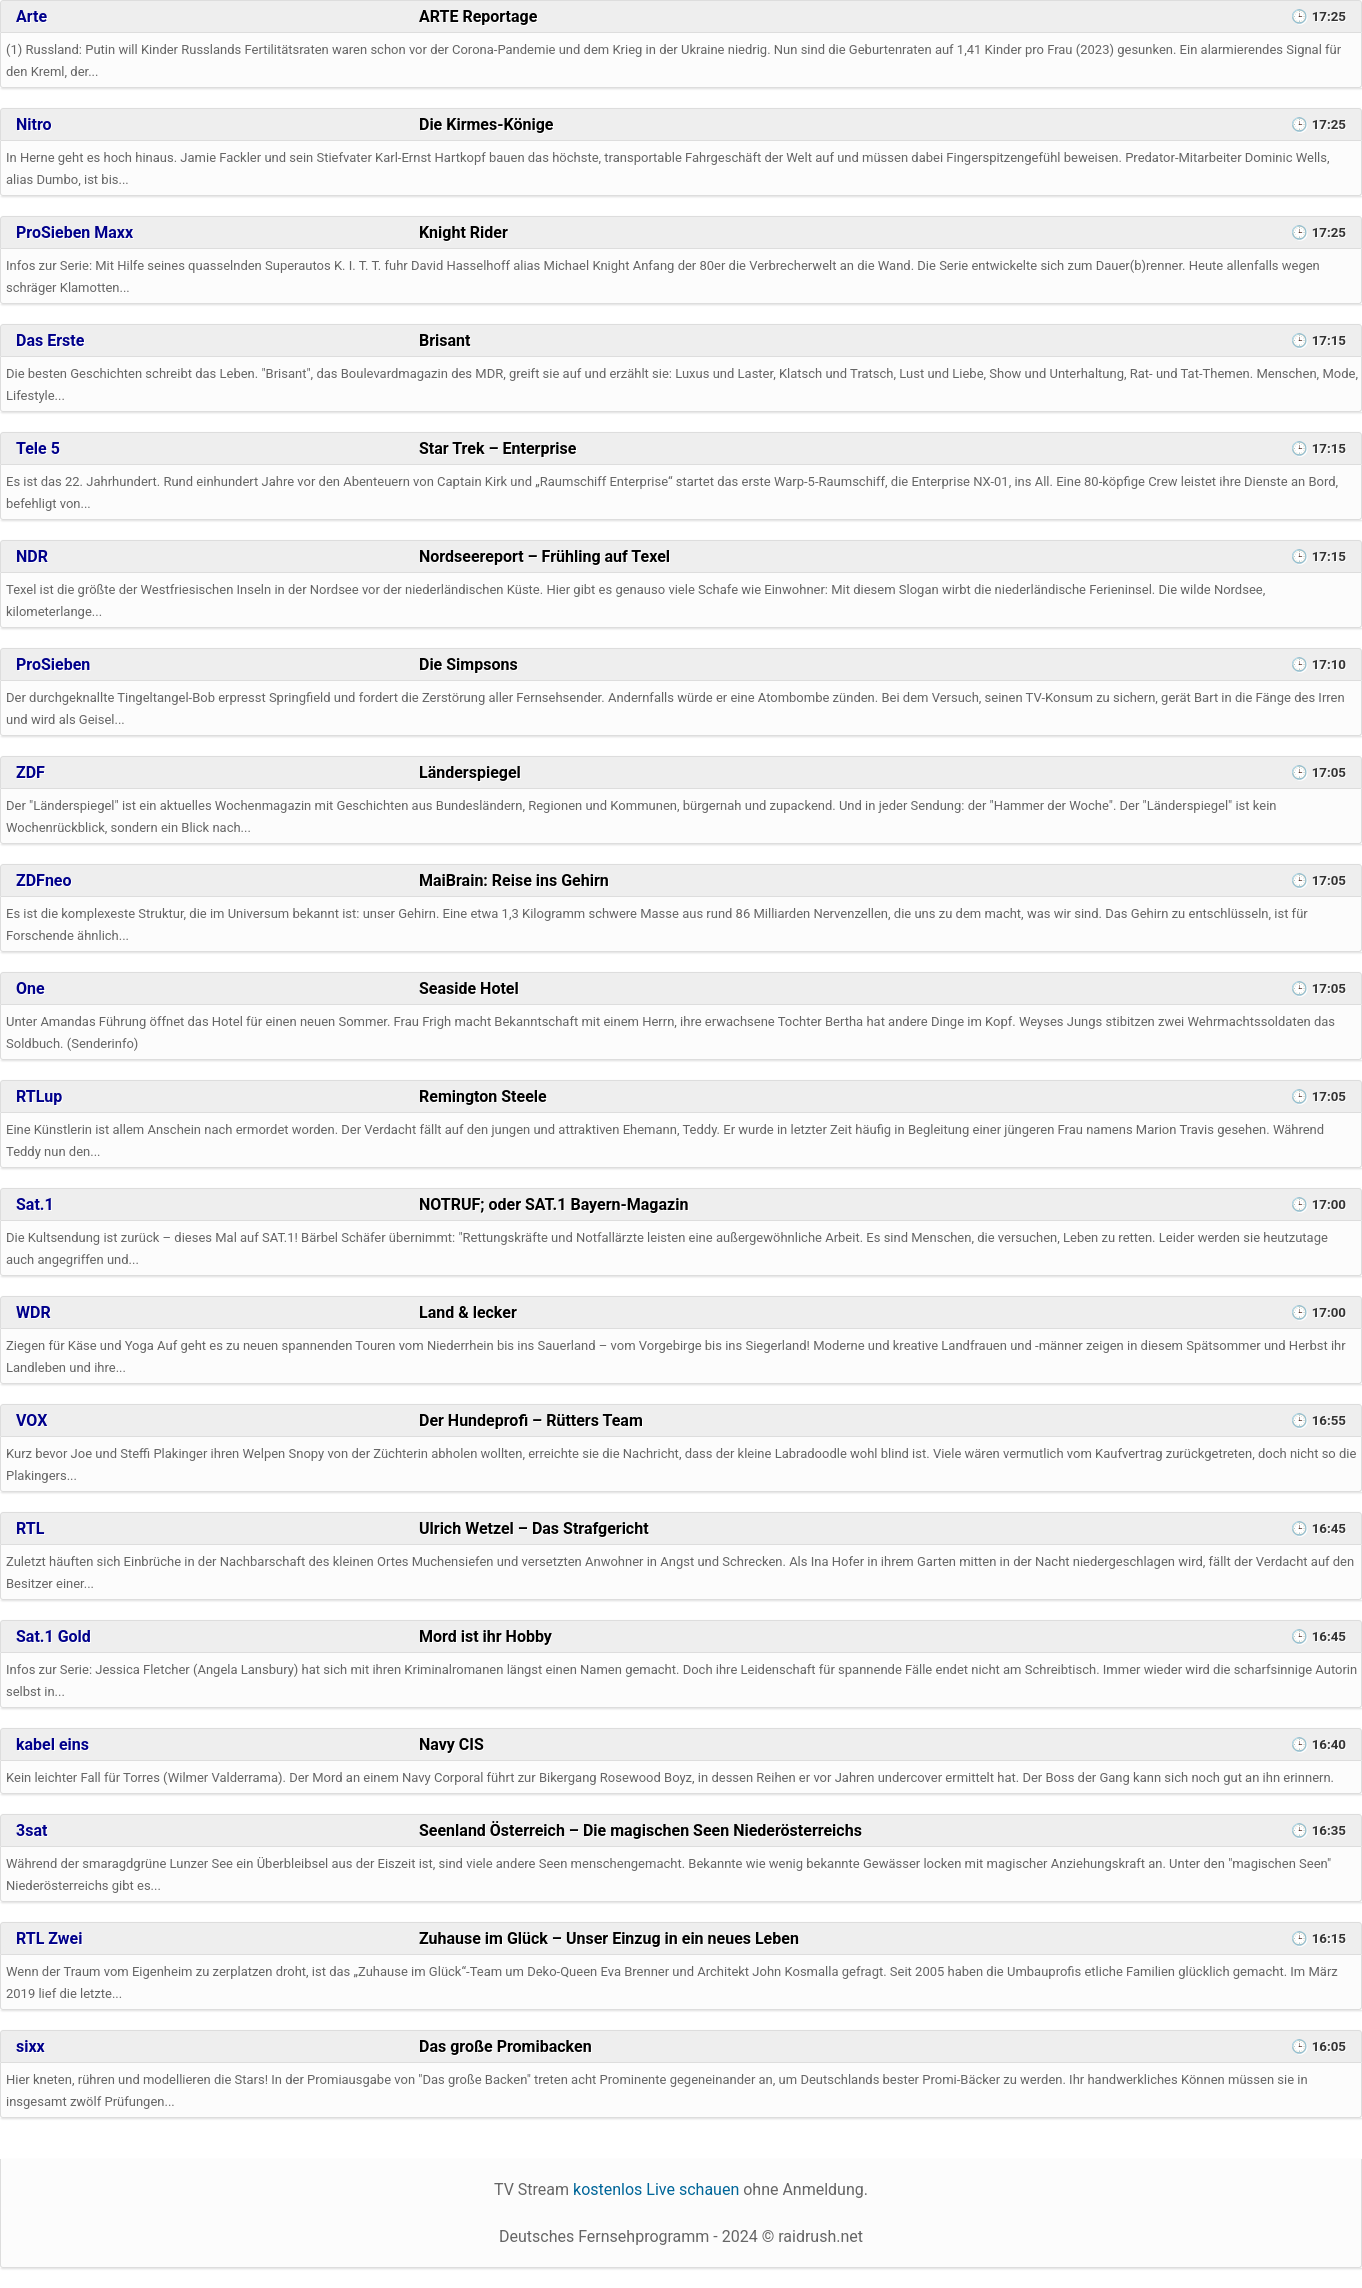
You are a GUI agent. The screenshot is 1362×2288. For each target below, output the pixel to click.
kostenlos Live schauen (656, 2189)
